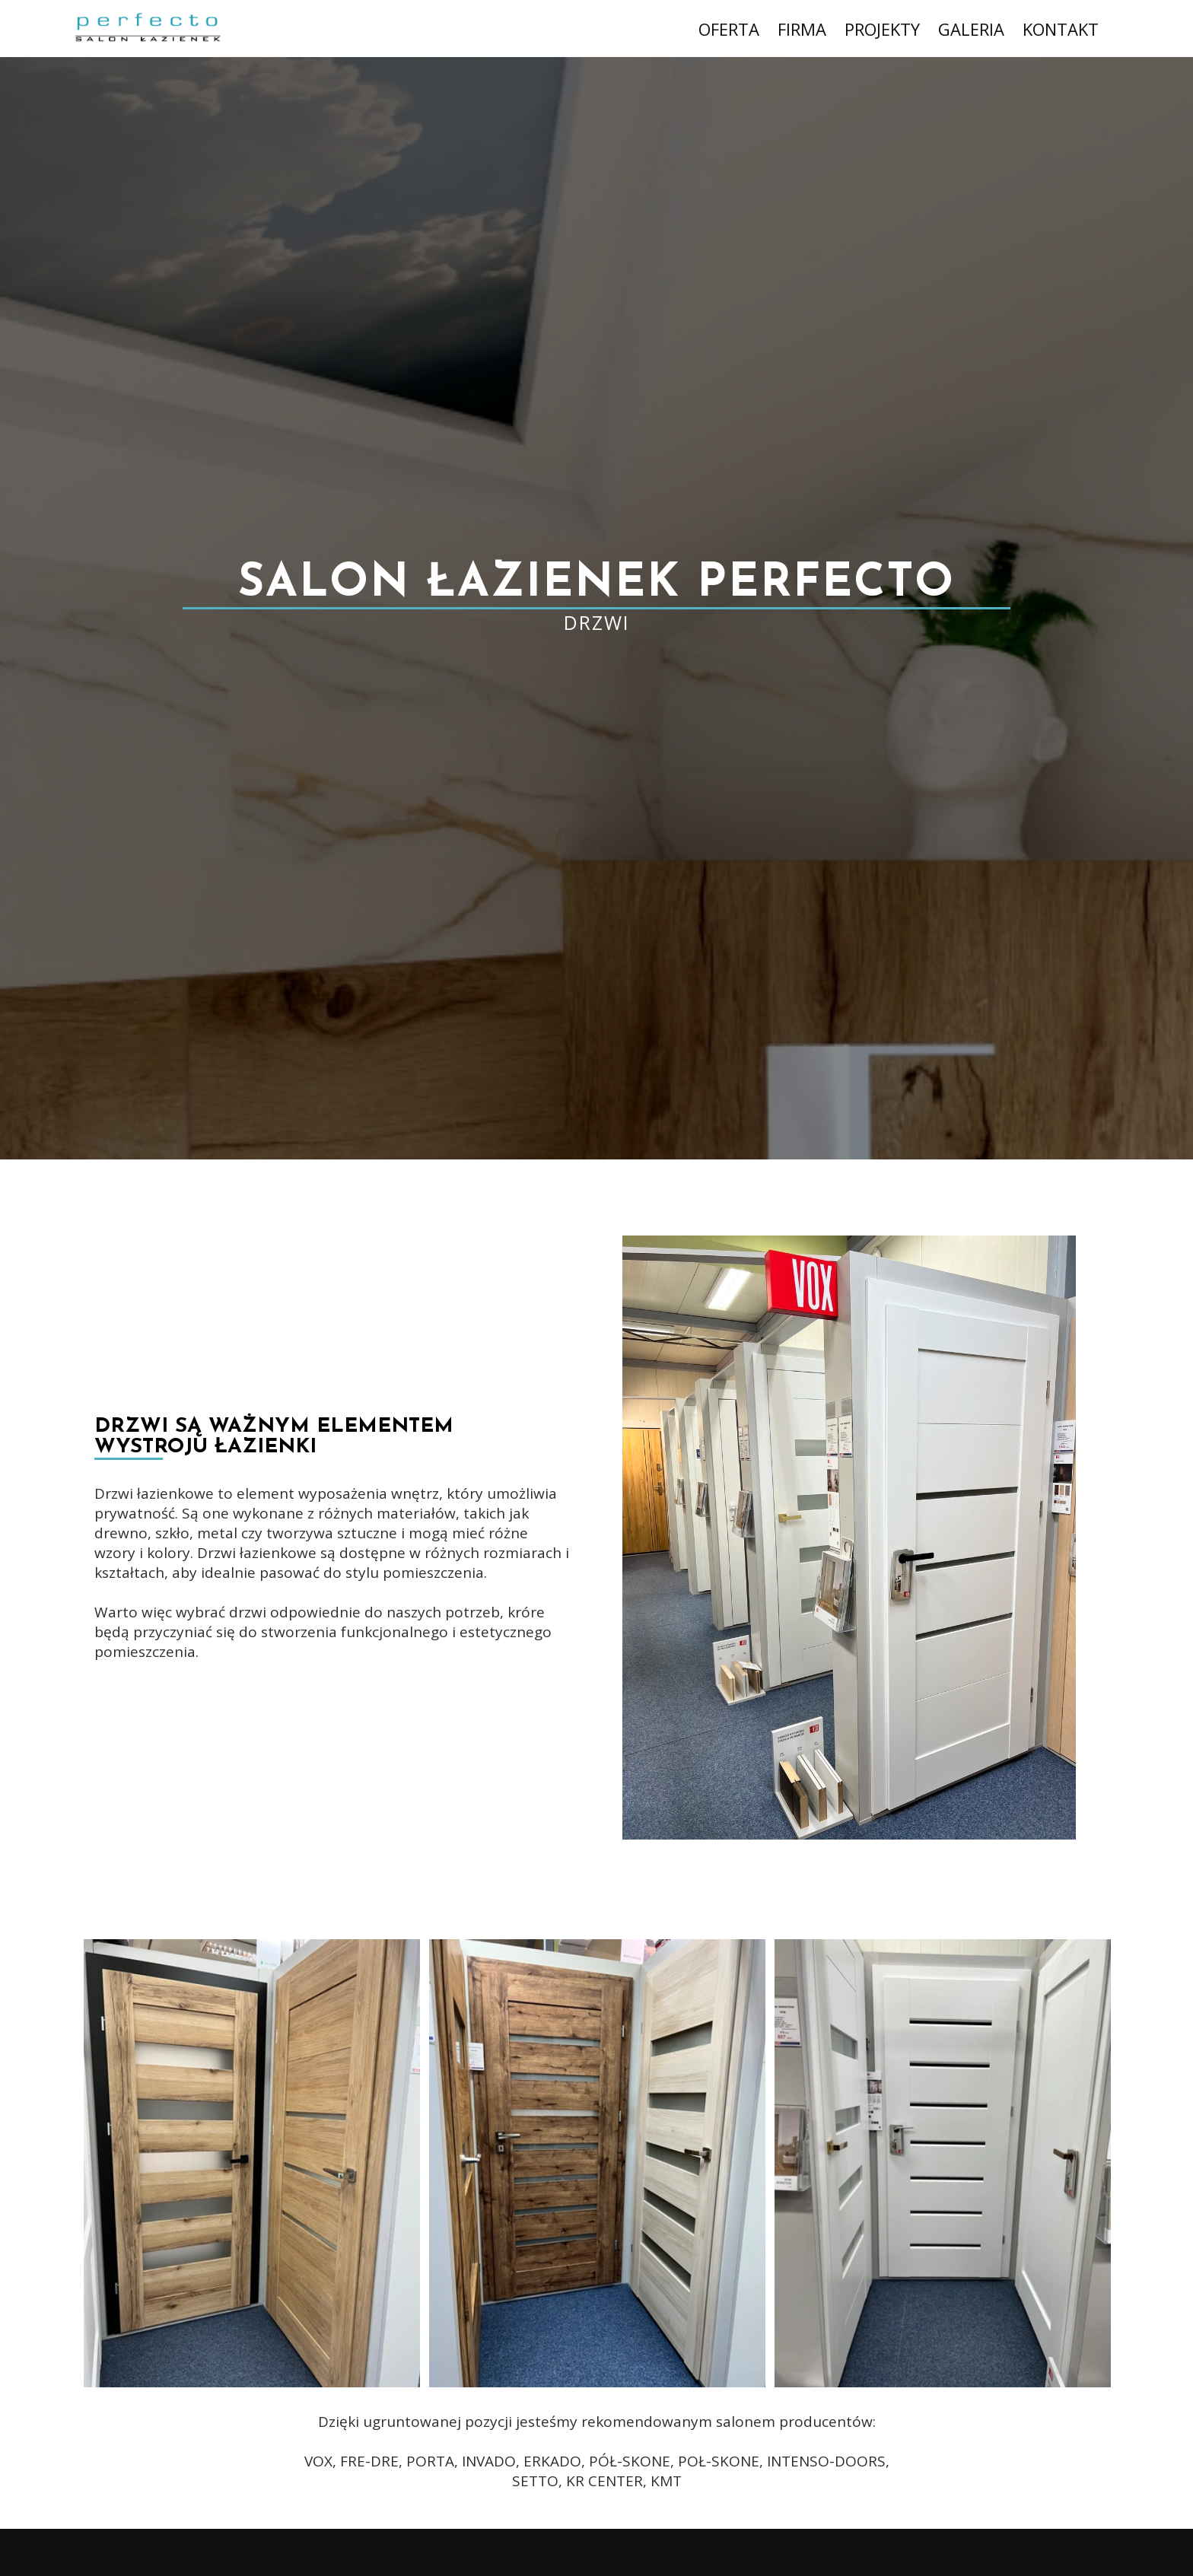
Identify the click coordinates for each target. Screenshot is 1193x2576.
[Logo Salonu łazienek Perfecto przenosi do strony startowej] (139, 28)
